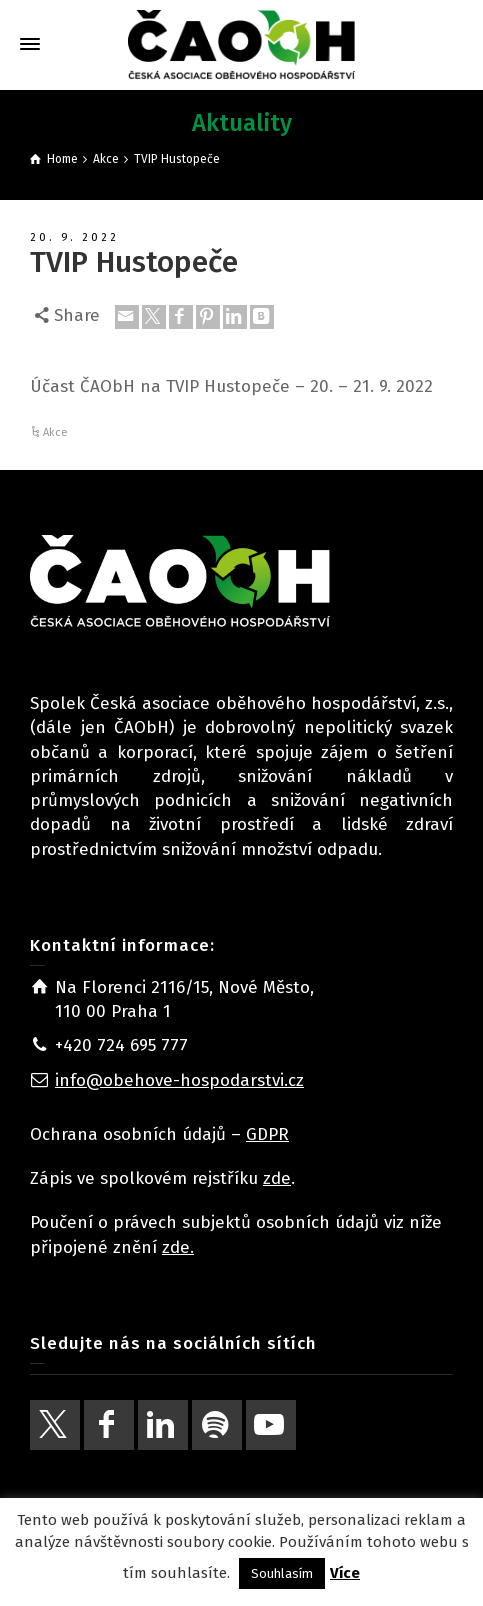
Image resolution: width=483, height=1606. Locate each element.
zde (277, 1178)
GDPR (267, 1134)
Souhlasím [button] (282, 1573)
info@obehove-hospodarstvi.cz (179, 1080)
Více (345, 1573)
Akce (55, 432)
